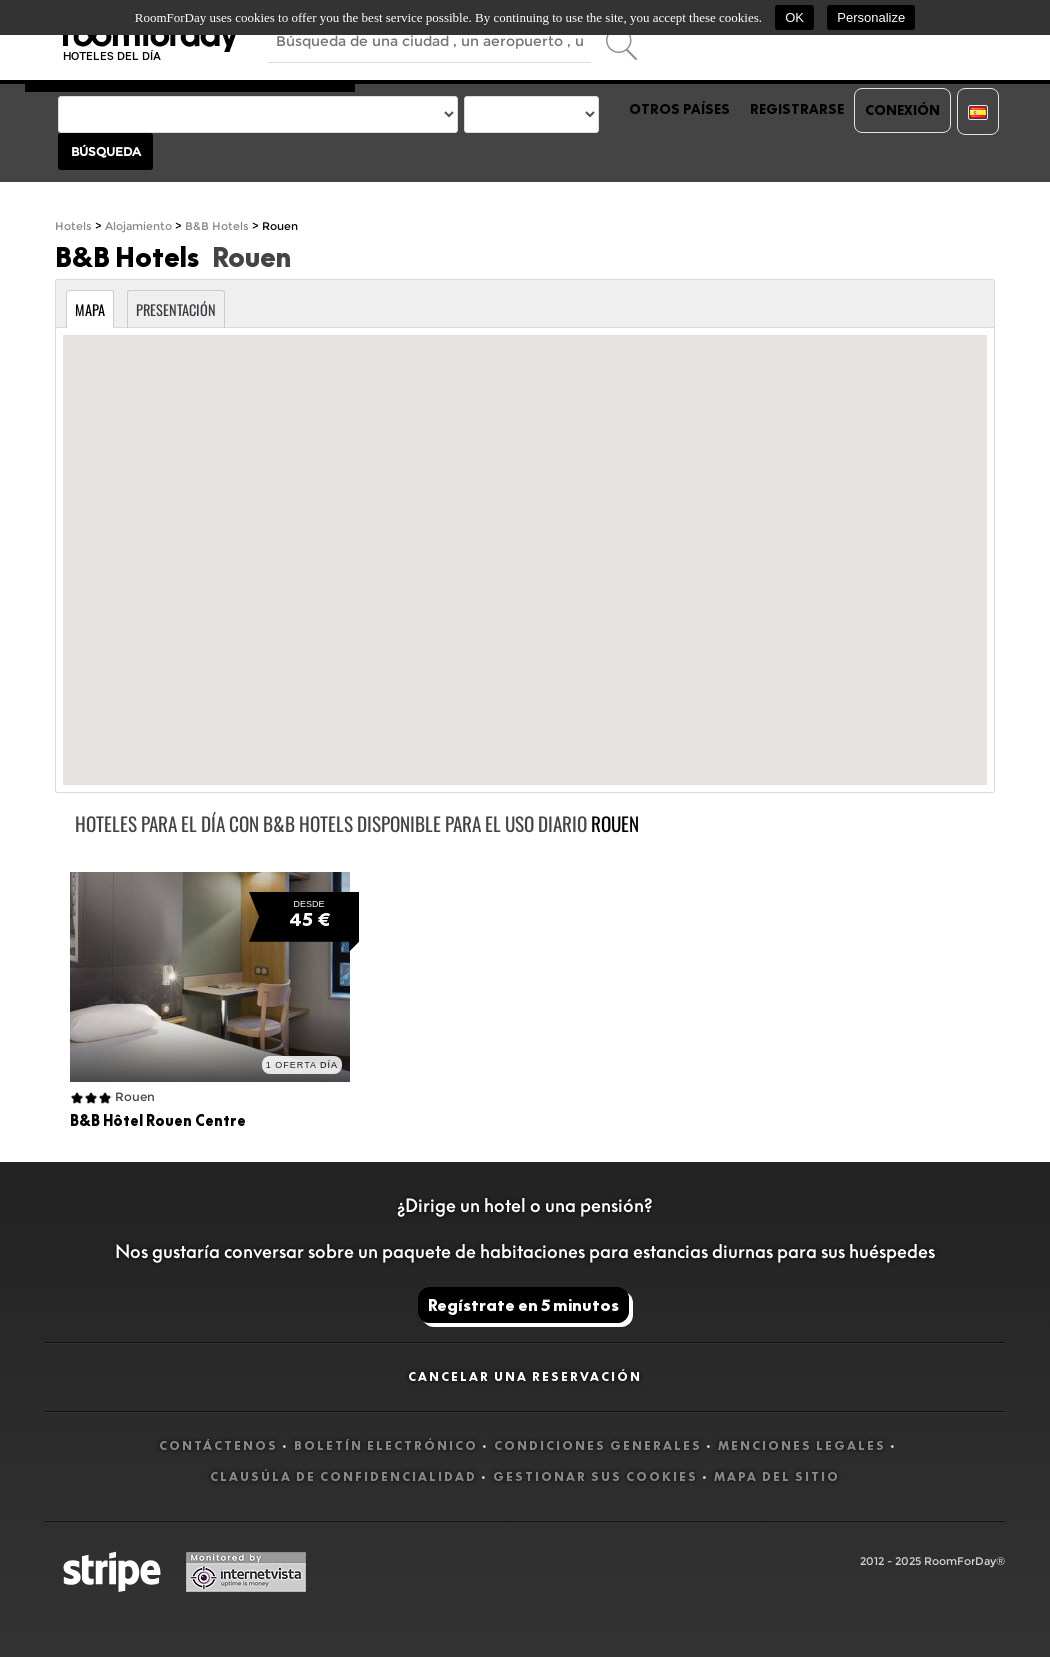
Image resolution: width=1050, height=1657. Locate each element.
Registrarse (797, 109)
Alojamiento (138, 226)
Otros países (679, 109)
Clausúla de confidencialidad (343, 1476)
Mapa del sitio (777, 1476)
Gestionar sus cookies (595, 1476)
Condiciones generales (598, 1445)
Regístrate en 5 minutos (523, 1305)
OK (794, 17)
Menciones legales (802, 1445)
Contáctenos (218, 1445)
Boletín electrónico (386, 1445)
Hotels (73, 226)
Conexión (902, 110)
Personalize (871, 17)
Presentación (176, 309)
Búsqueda (106, 151)
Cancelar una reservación (525, 1376)
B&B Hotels (217, 226)
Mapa (90, 309)
